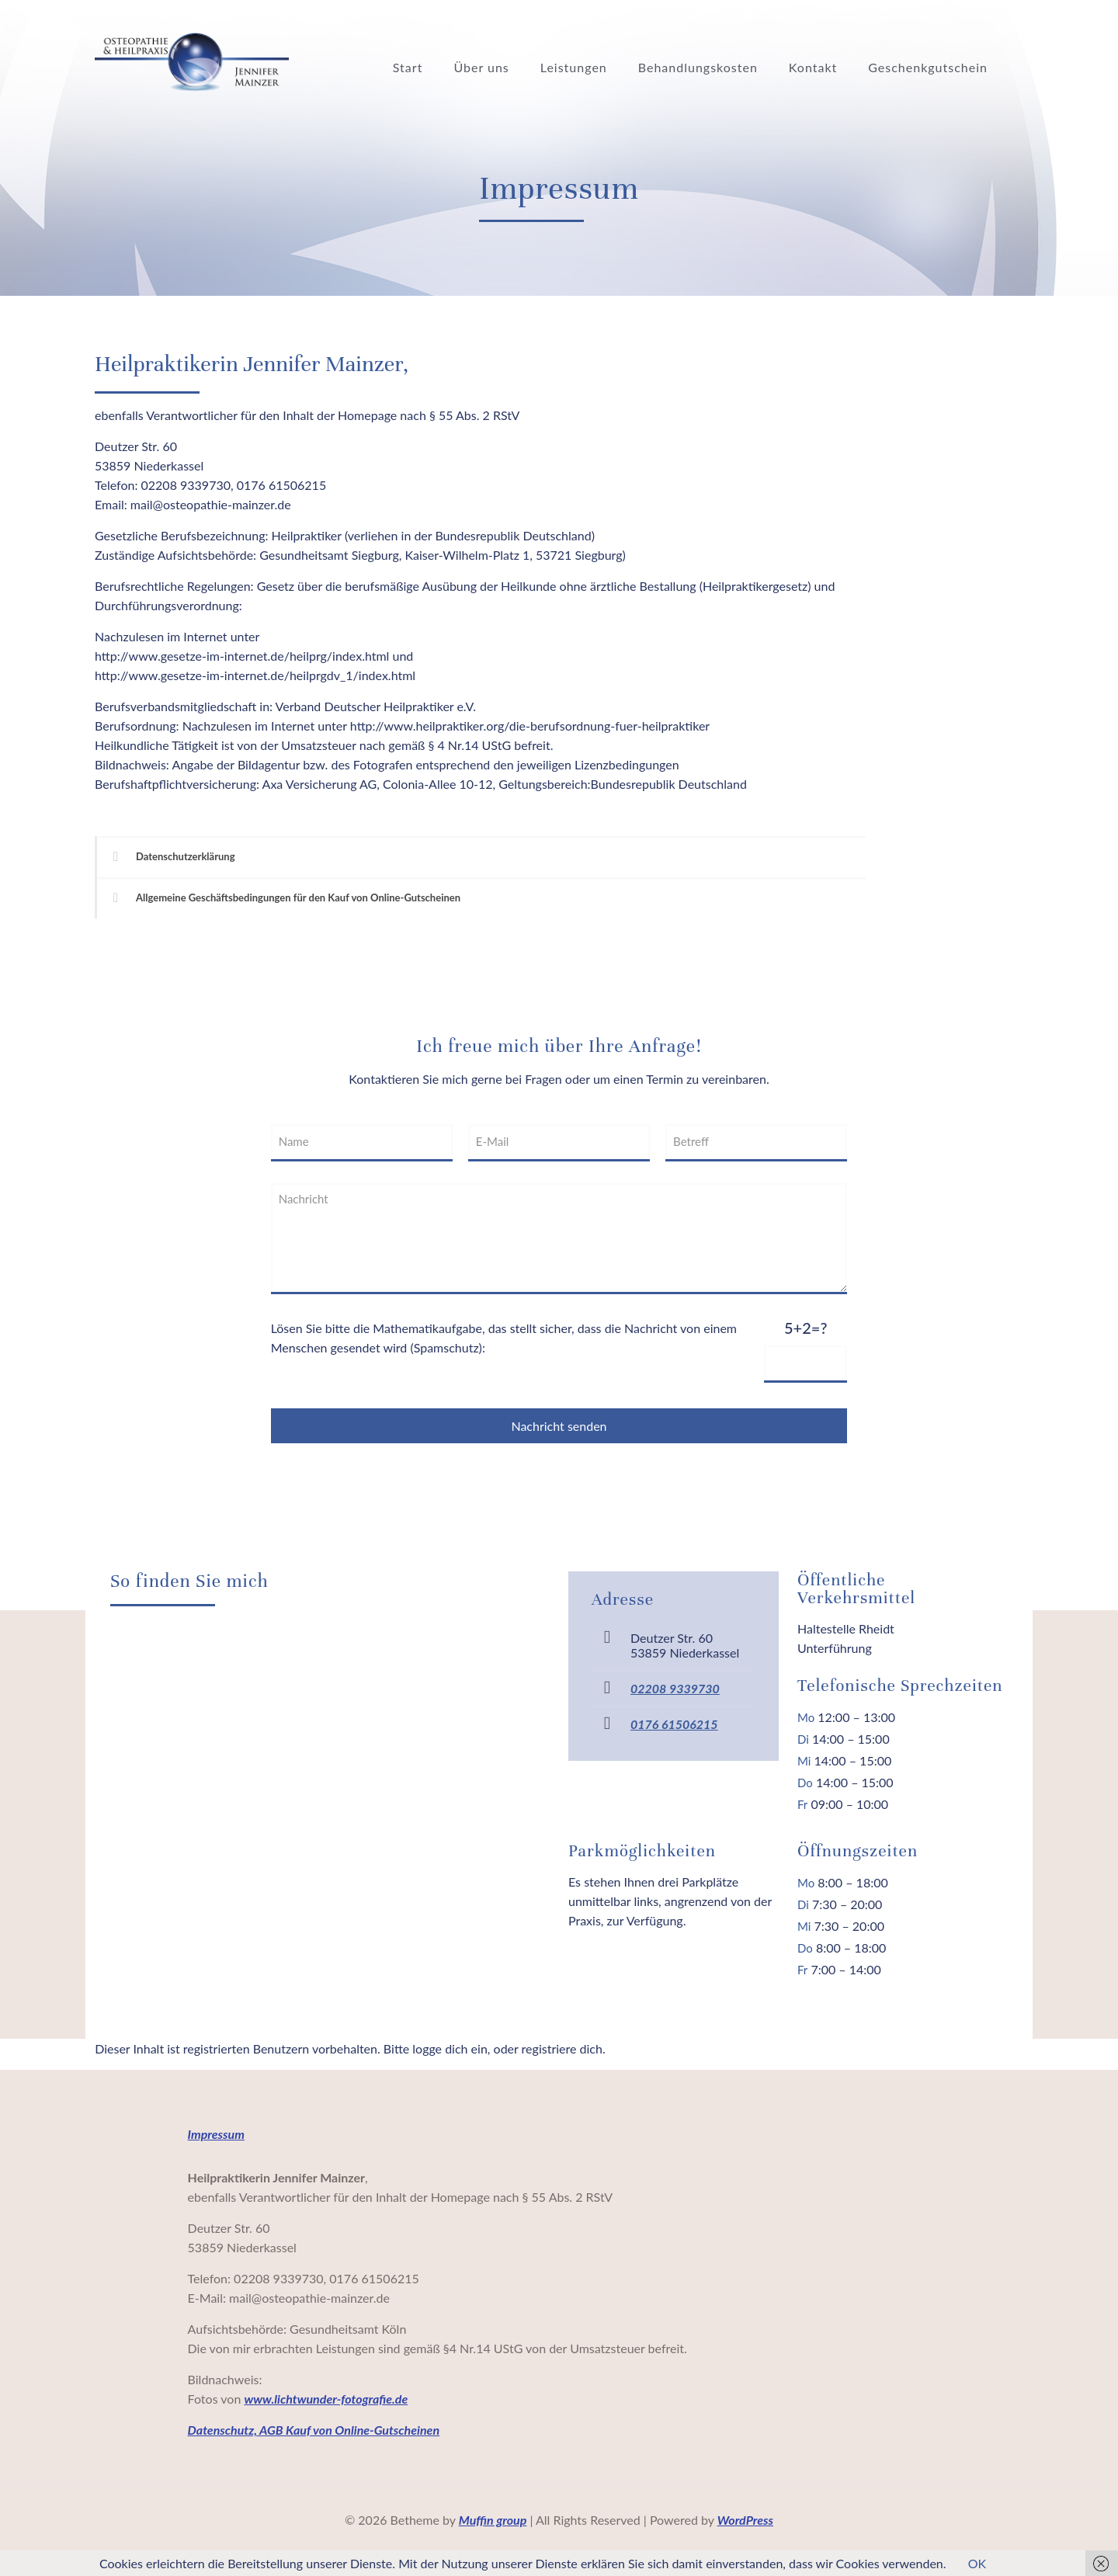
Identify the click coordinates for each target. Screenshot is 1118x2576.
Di (803, 1739)
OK (977, 2563)
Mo (805, 1717)
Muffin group (493, 2519)
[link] (480, 856)
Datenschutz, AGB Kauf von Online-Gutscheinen (313, 2429)
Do (805, 1783)
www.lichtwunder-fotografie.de (326, 2398)
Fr (802, 1804)
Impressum (216, 2133)
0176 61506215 (674, 1724)
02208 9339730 (675, 1688)
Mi (804, 1761)
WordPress (745, 2519)
